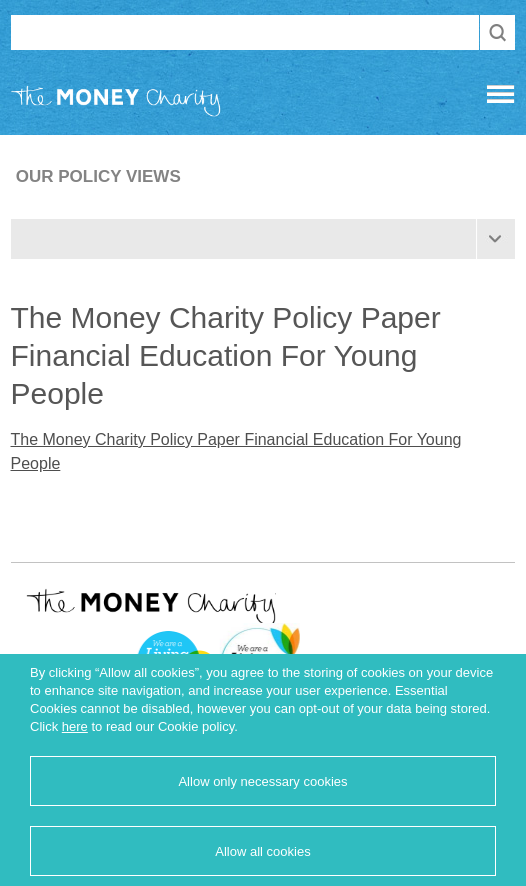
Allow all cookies (262, 851)
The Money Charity (116, 105)
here (75, 726)
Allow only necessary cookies (262, 781)
